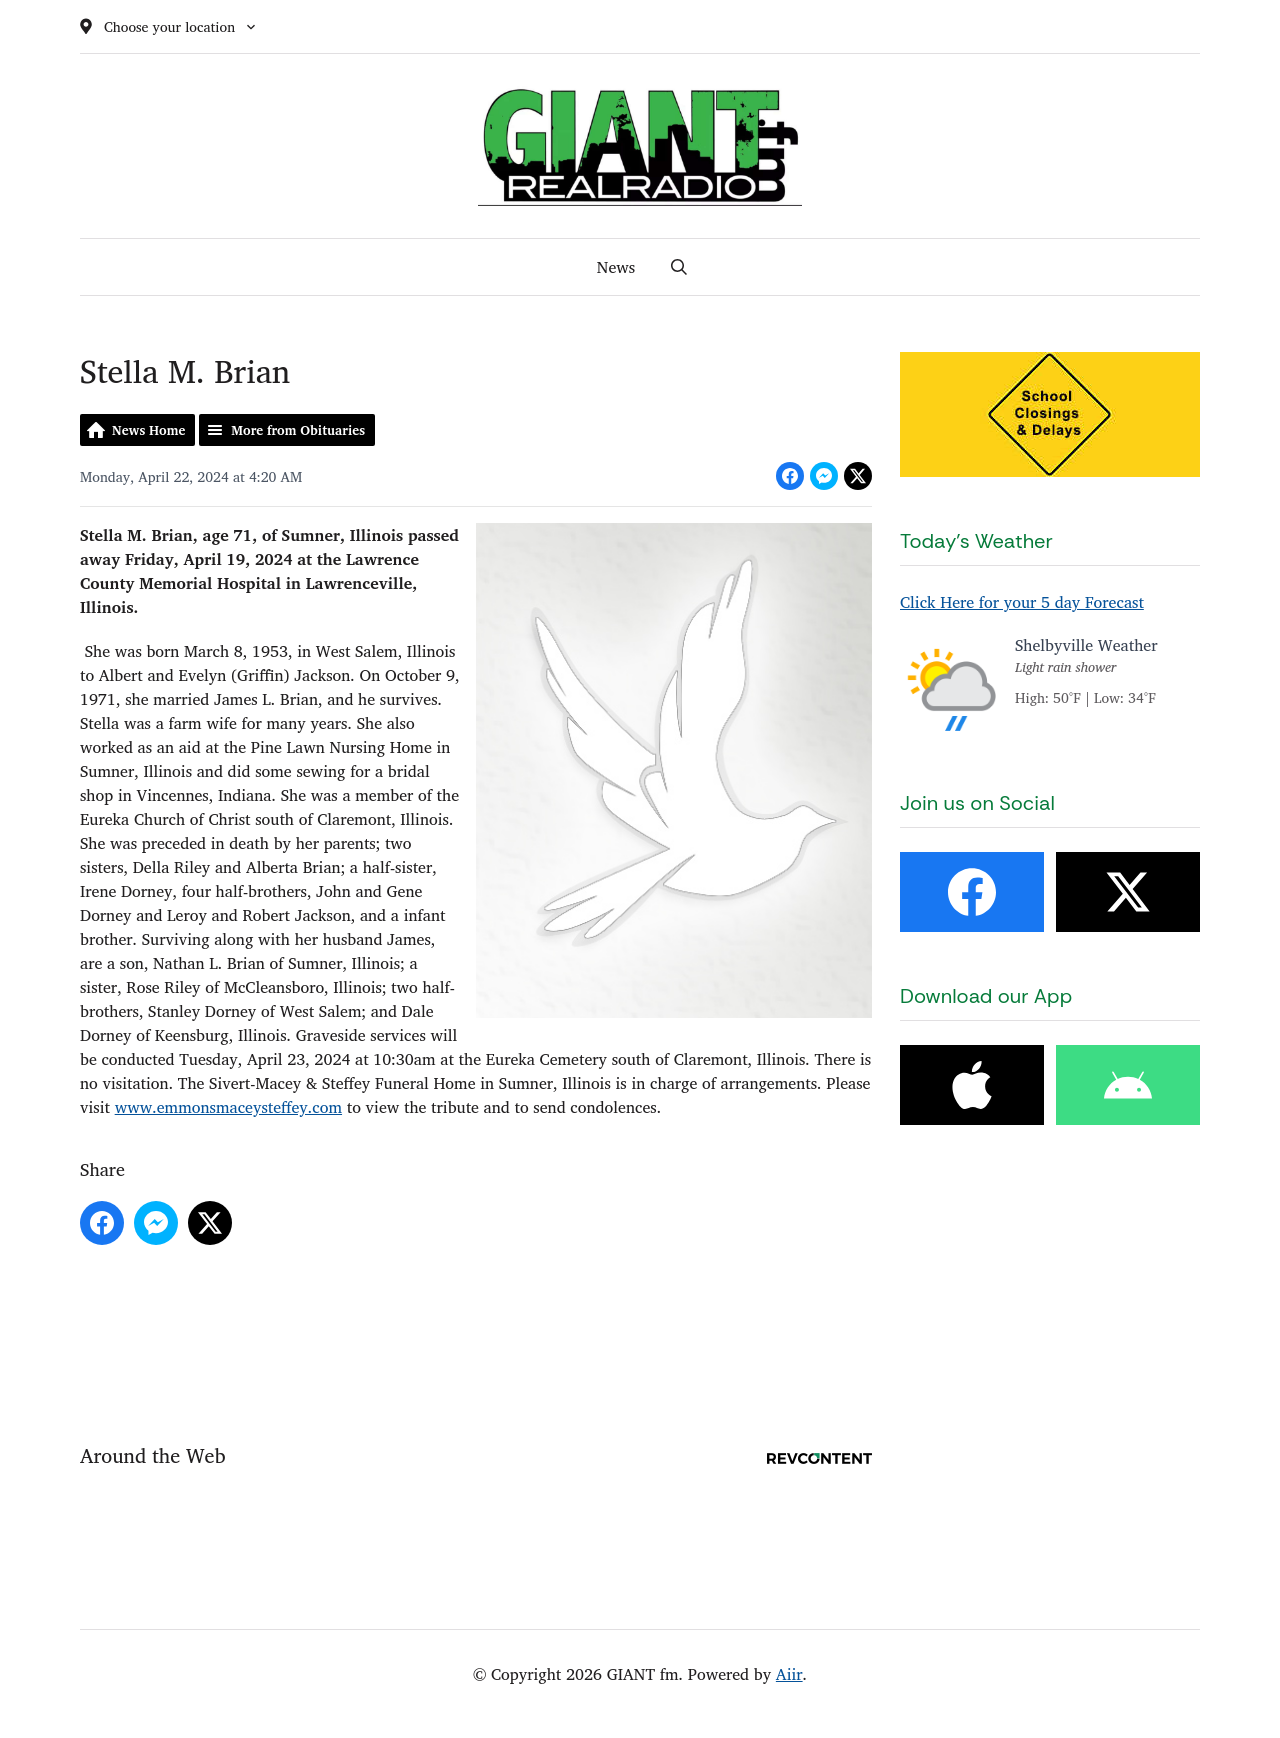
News (616, 267)
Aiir (789, 1674)
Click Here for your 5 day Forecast (1022, 602)
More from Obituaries (298, 430)
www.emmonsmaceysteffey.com (228, 1107)
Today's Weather (976, 541)
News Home (148, 430)
